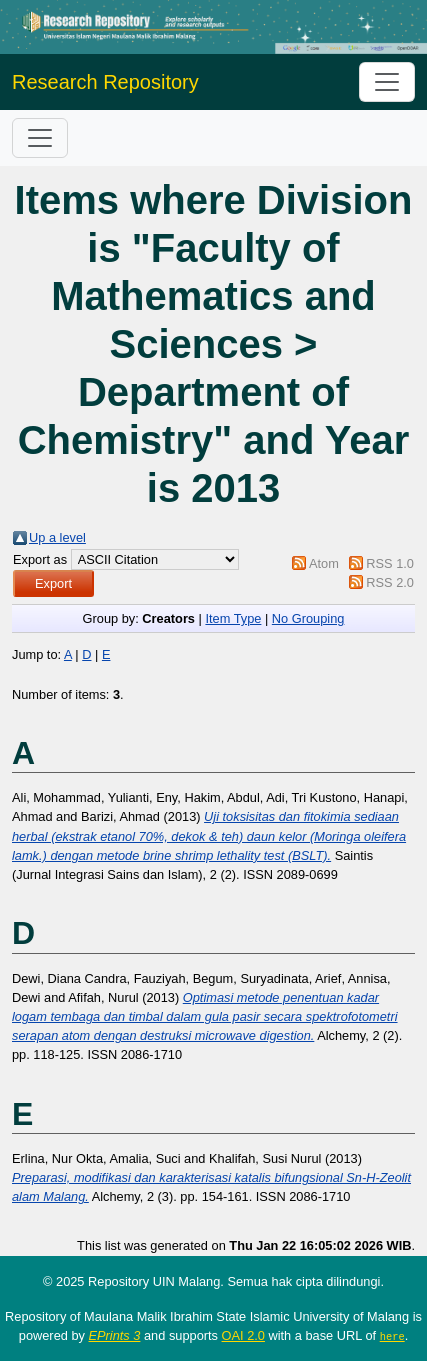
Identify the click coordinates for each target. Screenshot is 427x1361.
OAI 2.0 (243, 1335)
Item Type (233, 618)
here (392, 1336)
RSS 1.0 (390, 563)
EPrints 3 (115, 1335)
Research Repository (105, 82)
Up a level (57, 537)
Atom (324, 563)
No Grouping (308, 618)
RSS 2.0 (390, 582)
